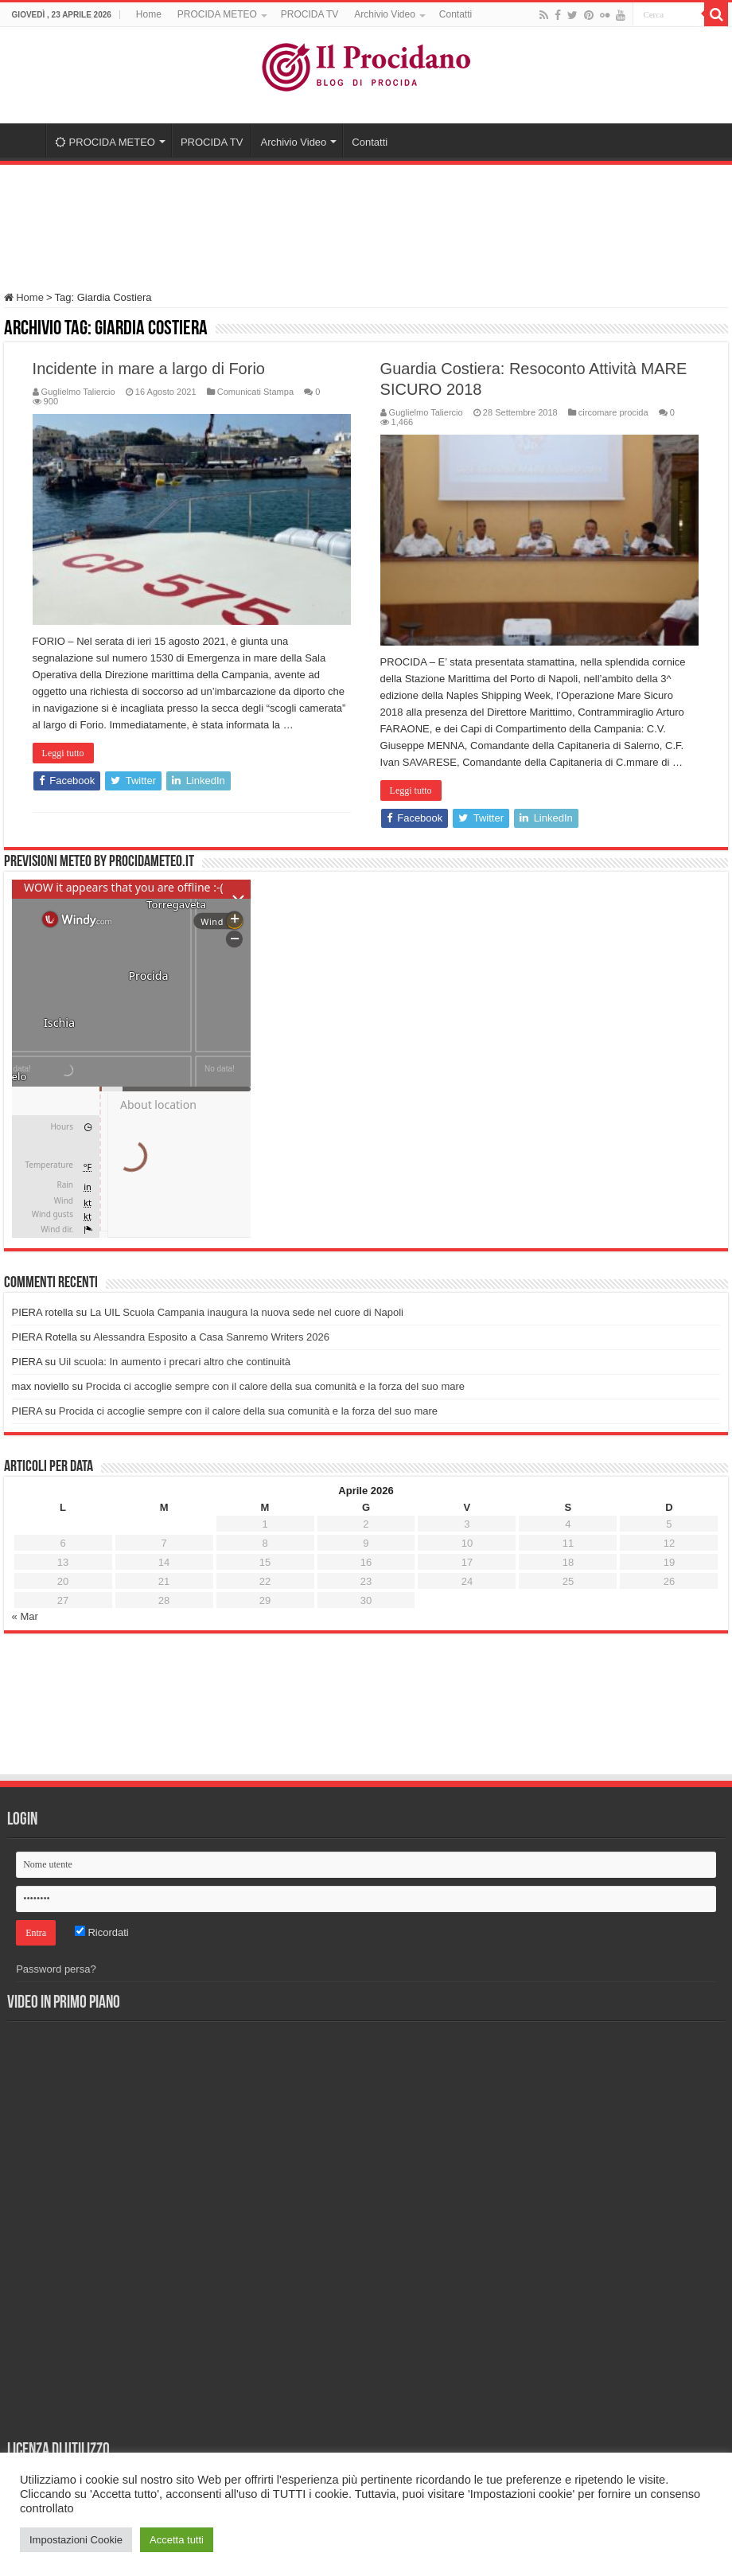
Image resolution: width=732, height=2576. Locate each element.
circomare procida (613, 412)
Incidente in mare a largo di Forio (149, 368)
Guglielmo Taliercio (78, 391)
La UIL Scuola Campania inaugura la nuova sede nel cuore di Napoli (246, 1312)
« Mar (25, 1616)
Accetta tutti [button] (177, 2540)
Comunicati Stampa (255, 391)
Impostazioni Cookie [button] (76, 2540)
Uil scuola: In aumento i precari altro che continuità (174, 1362)
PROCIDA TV (309, 14)
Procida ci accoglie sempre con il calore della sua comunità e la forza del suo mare (275, 1386)
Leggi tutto (63, 753)
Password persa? (55, 1969)
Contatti (455, 14)
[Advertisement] (366, 220)
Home (149, 14)
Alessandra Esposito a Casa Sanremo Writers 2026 (211, 1337)
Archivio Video (384, 14)
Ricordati (102, 1932)
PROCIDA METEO (217, 14)
